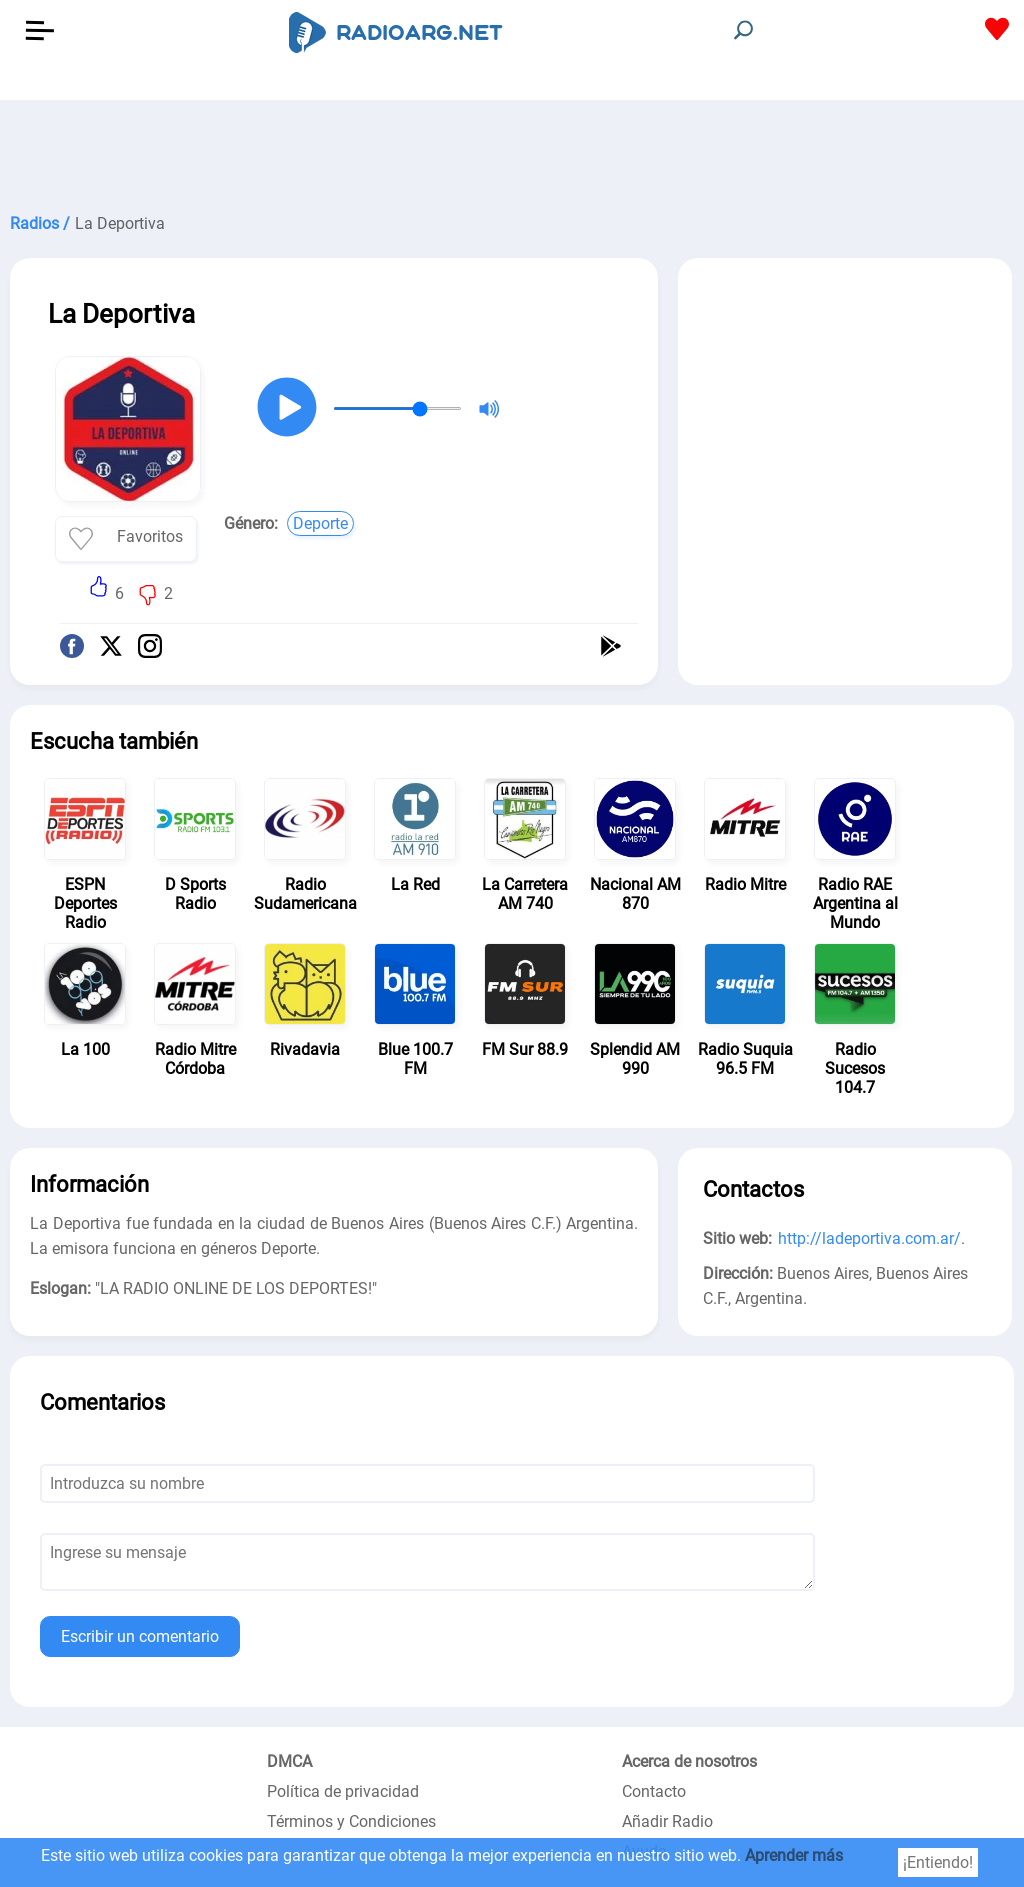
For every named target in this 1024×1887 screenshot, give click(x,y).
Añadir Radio (667, 1821)
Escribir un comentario (140, 1636)
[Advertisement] (512, 150)
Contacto (654, 1791)
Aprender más (794, 1855)
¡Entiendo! (938, 1862)
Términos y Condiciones (351, 1821)
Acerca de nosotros (689, 1761)
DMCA (289, 1761)
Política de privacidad (343, 1791)
